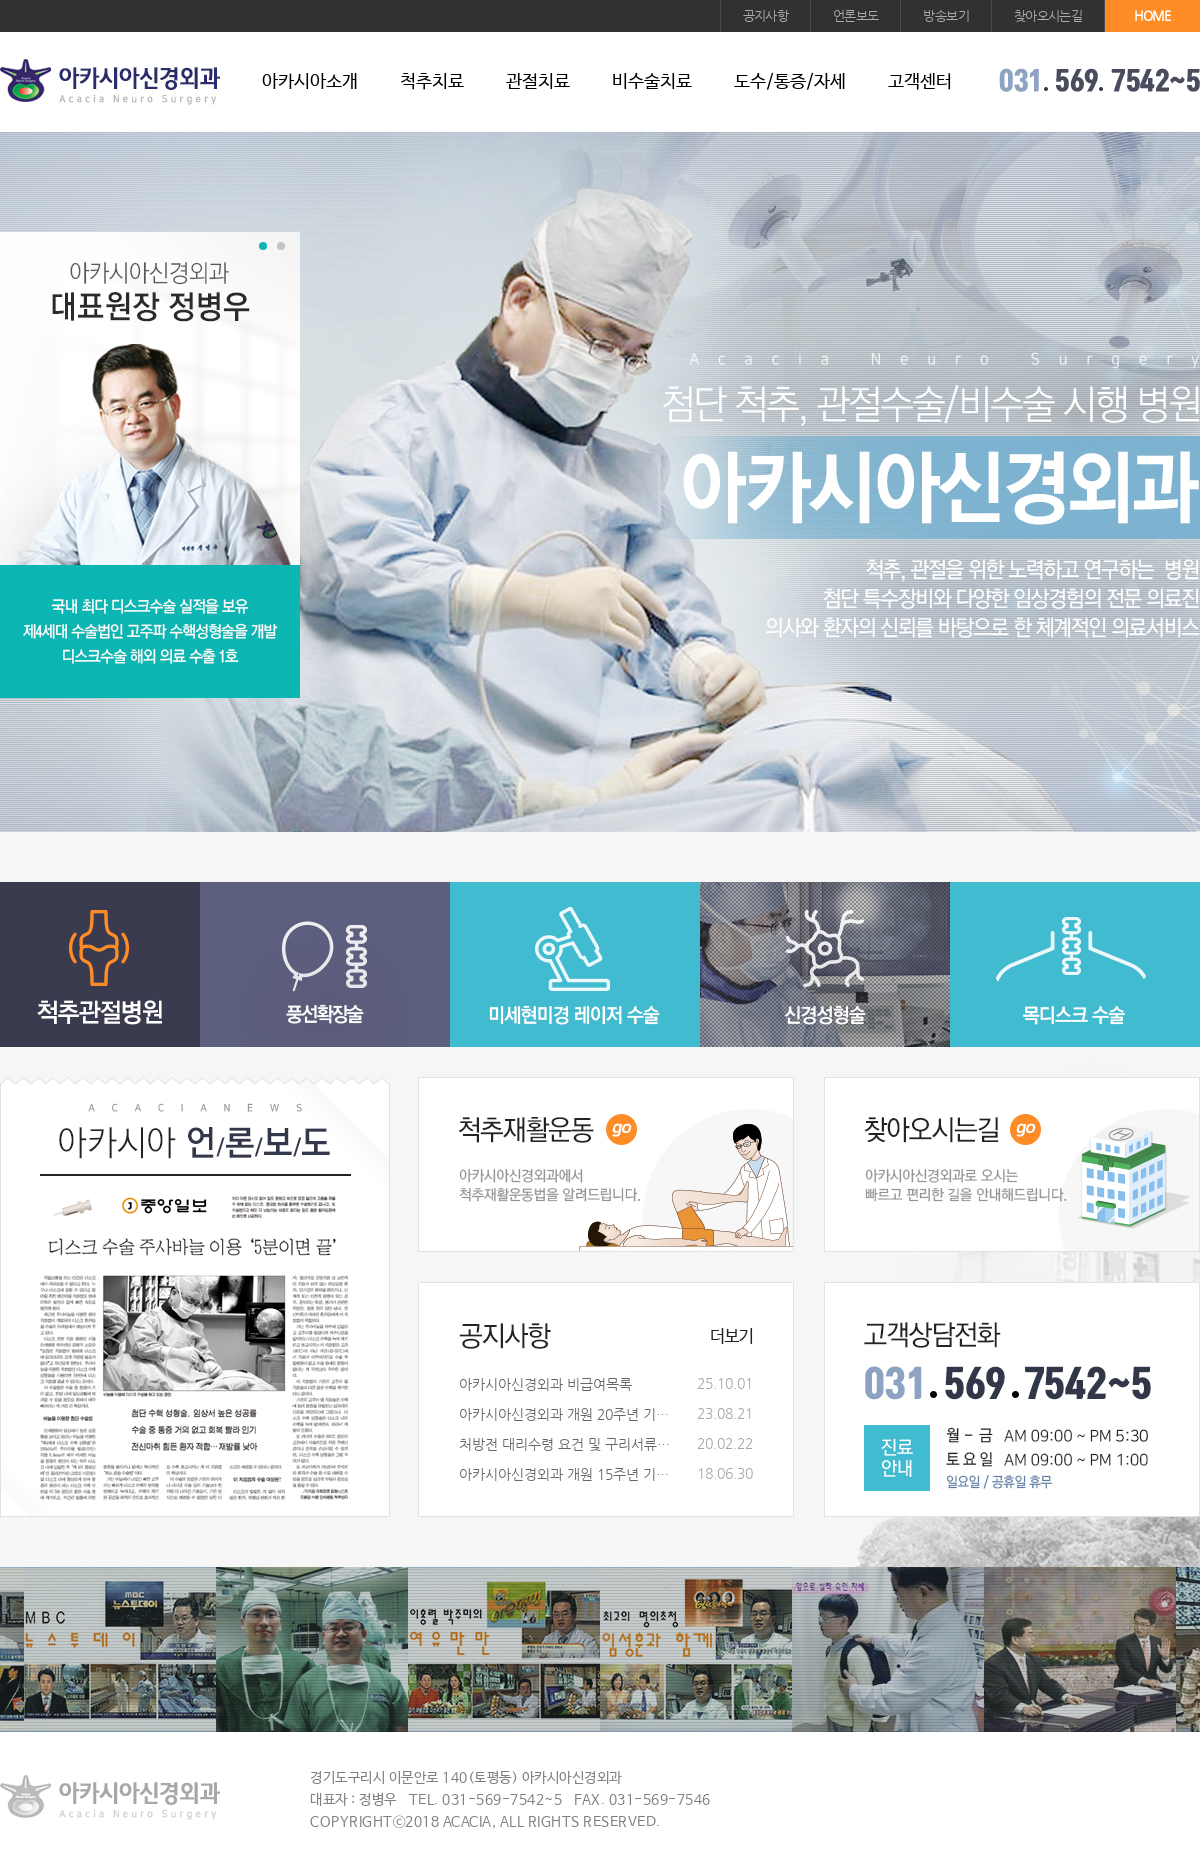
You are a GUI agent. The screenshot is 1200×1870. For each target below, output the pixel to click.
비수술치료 (652, 82)
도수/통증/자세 (790, 82)
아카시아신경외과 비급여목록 (545, 1384)
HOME (1152, 15)
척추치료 (432, 82)
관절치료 (538, 82)
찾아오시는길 (1048, 15)
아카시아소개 (310, 82)
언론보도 (855, 15)
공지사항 (765, 15)
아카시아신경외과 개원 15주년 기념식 (569, 1474)
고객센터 (920, 82)
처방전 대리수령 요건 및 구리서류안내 (569, 1444)
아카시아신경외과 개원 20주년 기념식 (569, 1414)
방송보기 (945, 15)
